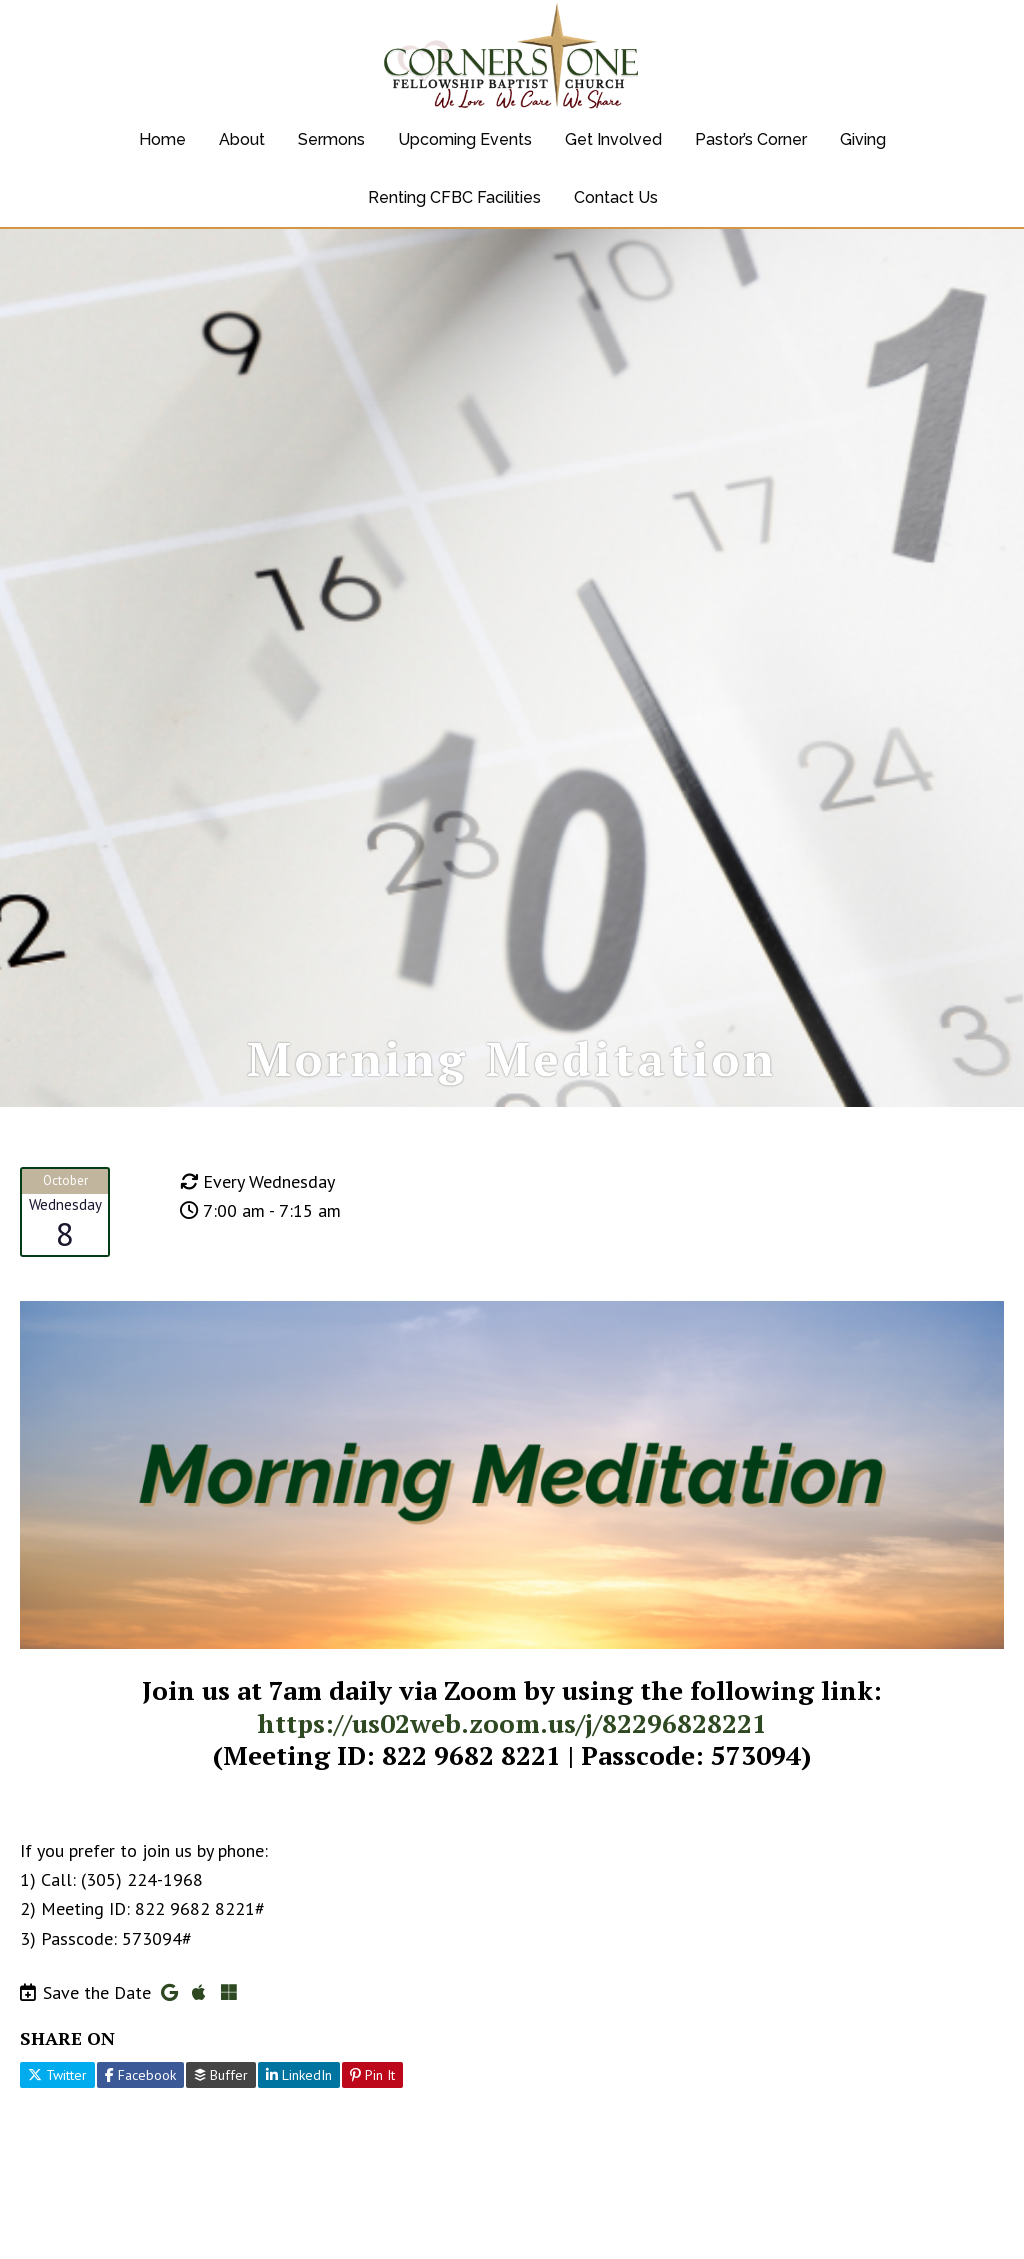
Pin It (372, 2100)
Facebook (140, 2100)
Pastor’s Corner (751, 139)
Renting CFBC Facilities (454, 197)
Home (162, 139)
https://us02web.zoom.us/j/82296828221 (512, 1748)
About (242, 139)
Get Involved (613, 139)
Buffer (221, 2100)
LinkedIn (299, 2100)
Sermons (331, 139)
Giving (863, 139)
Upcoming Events (465, 139)
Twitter (57, 2100)
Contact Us (616, 197)
